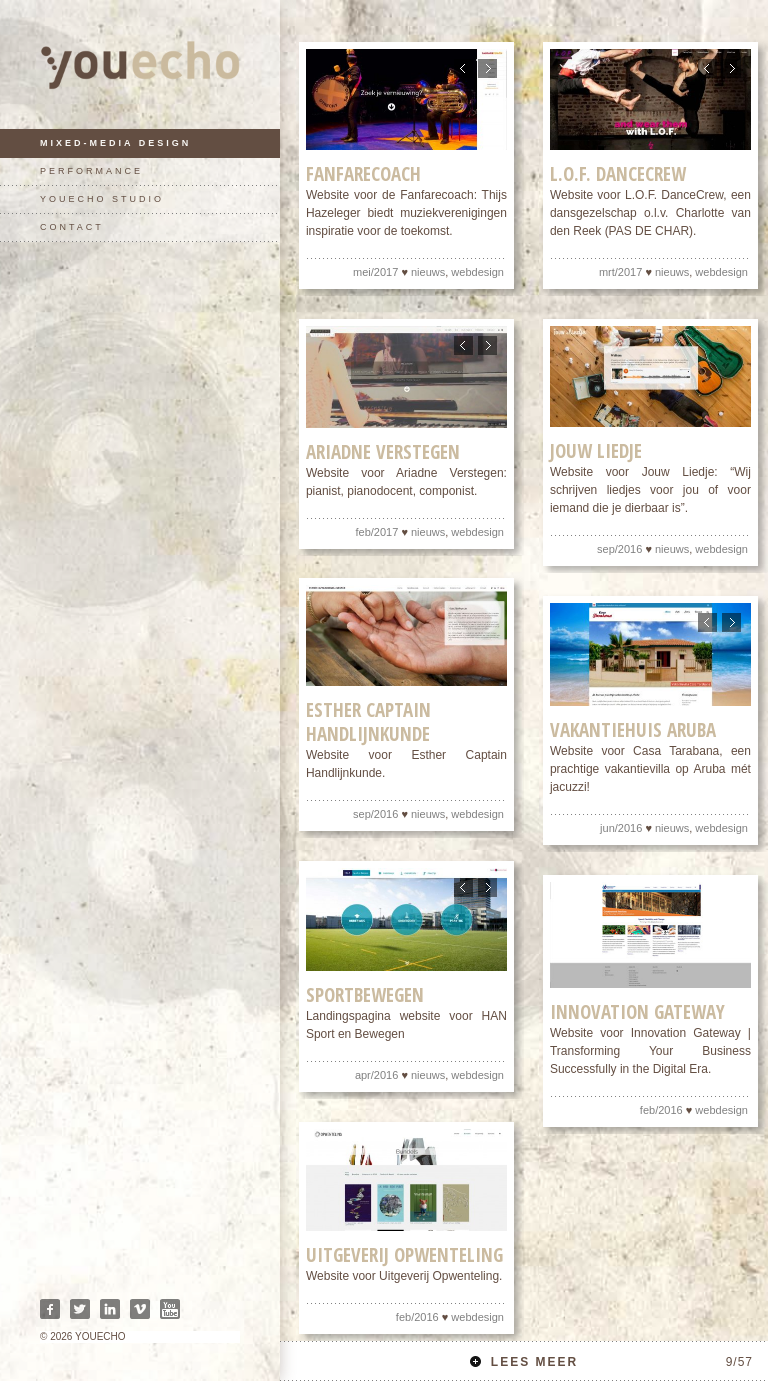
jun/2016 (621, 829)
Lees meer (611, 1362)
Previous (463, 68)
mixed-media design (115, 143)
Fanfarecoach (363, 175)
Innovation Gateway (637, 1012)
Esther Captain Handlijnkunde (368, 723)
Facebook (50, 1309)
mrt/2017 (620, 273)
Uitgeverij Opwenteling (404, 1256)
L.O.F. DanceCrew (618, 175)
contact (72, 227)
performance (91, 171)
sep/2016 (619, 550)
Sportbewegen (365, 996)
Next (487, 68)
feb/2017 (377, 532)
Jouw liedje (596, 452)
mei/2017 (375, 273)
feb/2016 (661, 1110)
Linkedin (110, 1309)
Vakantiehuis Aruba (633, 731)
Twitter (80, 1309)
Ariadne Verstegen (383, 452)
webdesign (477, 273)
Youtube (170, 1309)
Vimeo (140, 1309)
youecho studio (102, 199)
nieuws (428, 273)
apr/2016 (376, 1076)
